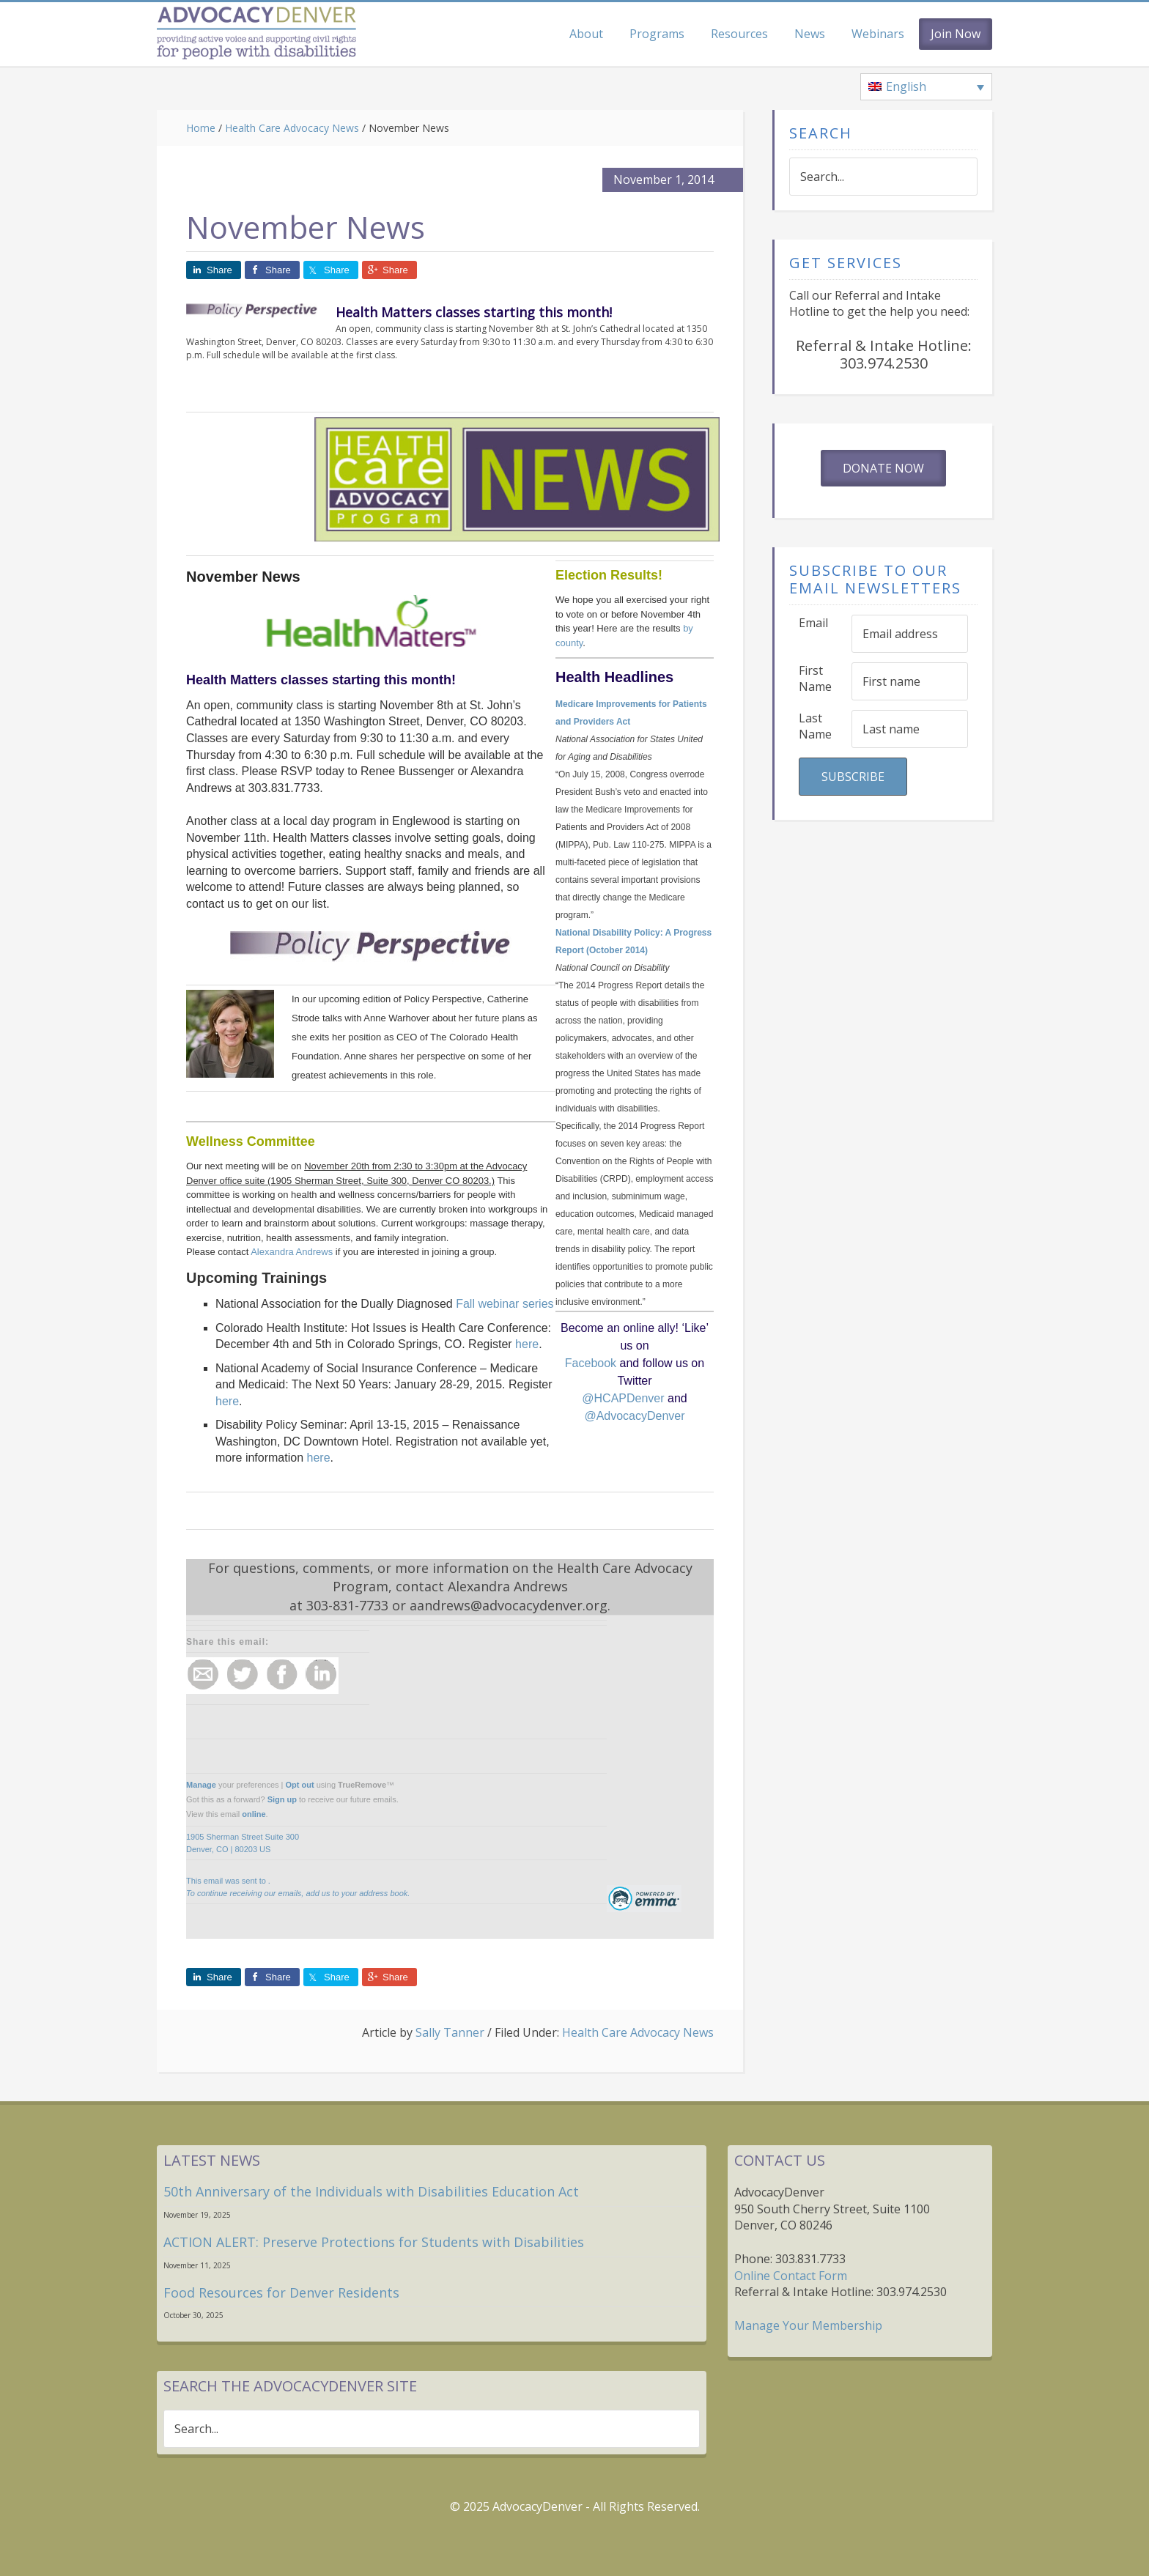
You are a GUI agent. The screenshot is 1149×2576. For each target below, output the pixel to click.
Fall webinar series (504, 1304)
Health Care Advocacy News (638, 2032)
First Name (815, 678)
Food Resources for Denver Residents (281, 2292)
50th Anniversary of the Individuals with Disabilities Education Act (371, 2191)
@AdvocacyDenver (634, 1416)
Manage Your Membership (808, 2325)
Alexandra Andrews (292, 1251)
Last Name (815, 726)
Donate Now (883, 468)
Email (813, 623)
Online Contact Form (790, 2276)
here (527, 1344)
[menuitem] (926, 87)
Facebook (592, 1363)
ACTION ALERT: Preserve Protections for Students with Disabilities (373, 2242)
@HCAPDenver (623, 1398)
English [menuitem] (906, 86)
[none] (926, 87)
